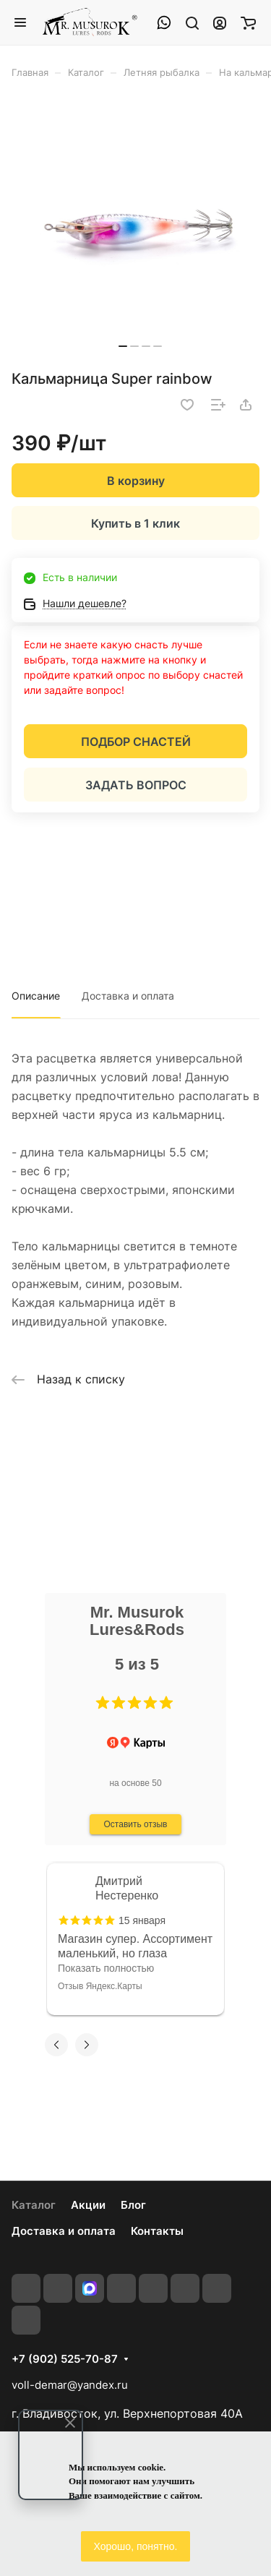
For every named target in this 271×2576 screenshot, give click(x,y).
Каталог (34, 2205)
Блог (133, 2205)
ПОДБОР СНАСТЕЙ (136, 741)
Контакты (157, 2231)
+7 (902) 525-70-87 (65, 2359)
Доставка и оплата (128, 995)
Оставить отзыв (136, 1824)
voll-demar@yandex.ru (70, 2385)
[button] (103, 1703)
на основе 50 (135, 1783)
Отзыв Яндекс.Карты (100, 1986)
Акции (88, 2205)
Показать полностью (106, 1968)
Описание (36, 995)
